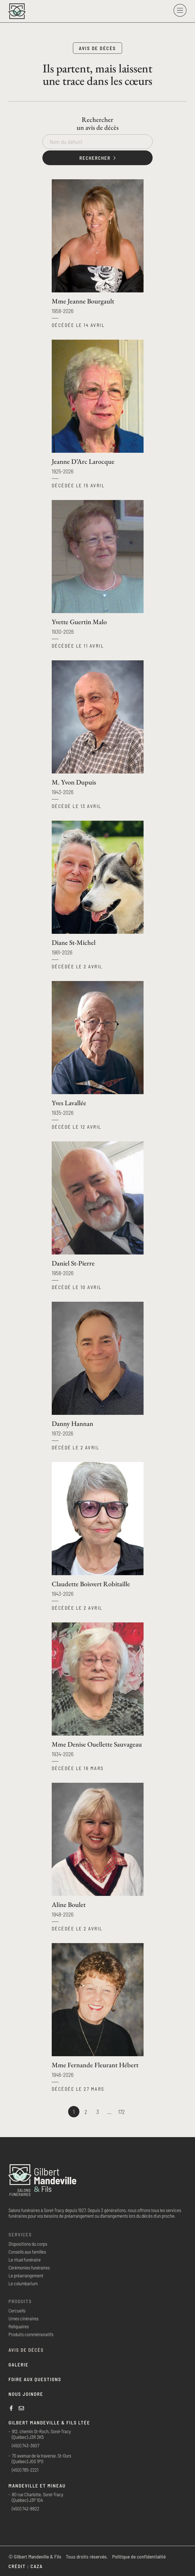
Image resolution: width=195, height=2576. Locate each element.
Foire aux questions (34, 2379)
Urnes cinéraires (23, 2318)
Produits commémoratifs (30, 2334)
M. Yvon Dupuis (74, 782)
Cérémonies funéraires (29, 2267)
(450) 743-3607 (25, 2445)
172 (121, 2110)
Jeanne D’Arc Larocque (83, 461)
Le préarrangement (25, 2275)
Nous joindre (25, 2394)
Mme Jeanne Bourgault (83, 301)
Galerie (18, 2364)
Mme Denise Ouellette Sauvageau (97, 1744)
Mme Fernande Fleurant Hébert (95, 2064)
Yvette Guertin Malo (79, 621)
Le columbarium (23, 2283)
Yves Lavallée (69, 1102)
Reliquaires (18, 2326)
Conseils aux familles (27, 2251)
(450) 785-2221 (25, 2469)
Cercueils (16, 2310)
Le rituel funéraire (24, 2259)
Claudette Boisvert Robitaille (91, 1583)
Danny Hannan (72, 1423)
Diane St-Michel (74, 942)
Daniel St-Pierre (73, 1263)
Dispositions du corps (27, 2244)
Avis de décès (26, 2350)
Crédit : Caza (25, 2566)
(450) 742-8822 (25, 2508)
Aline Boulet (69, 1904)
